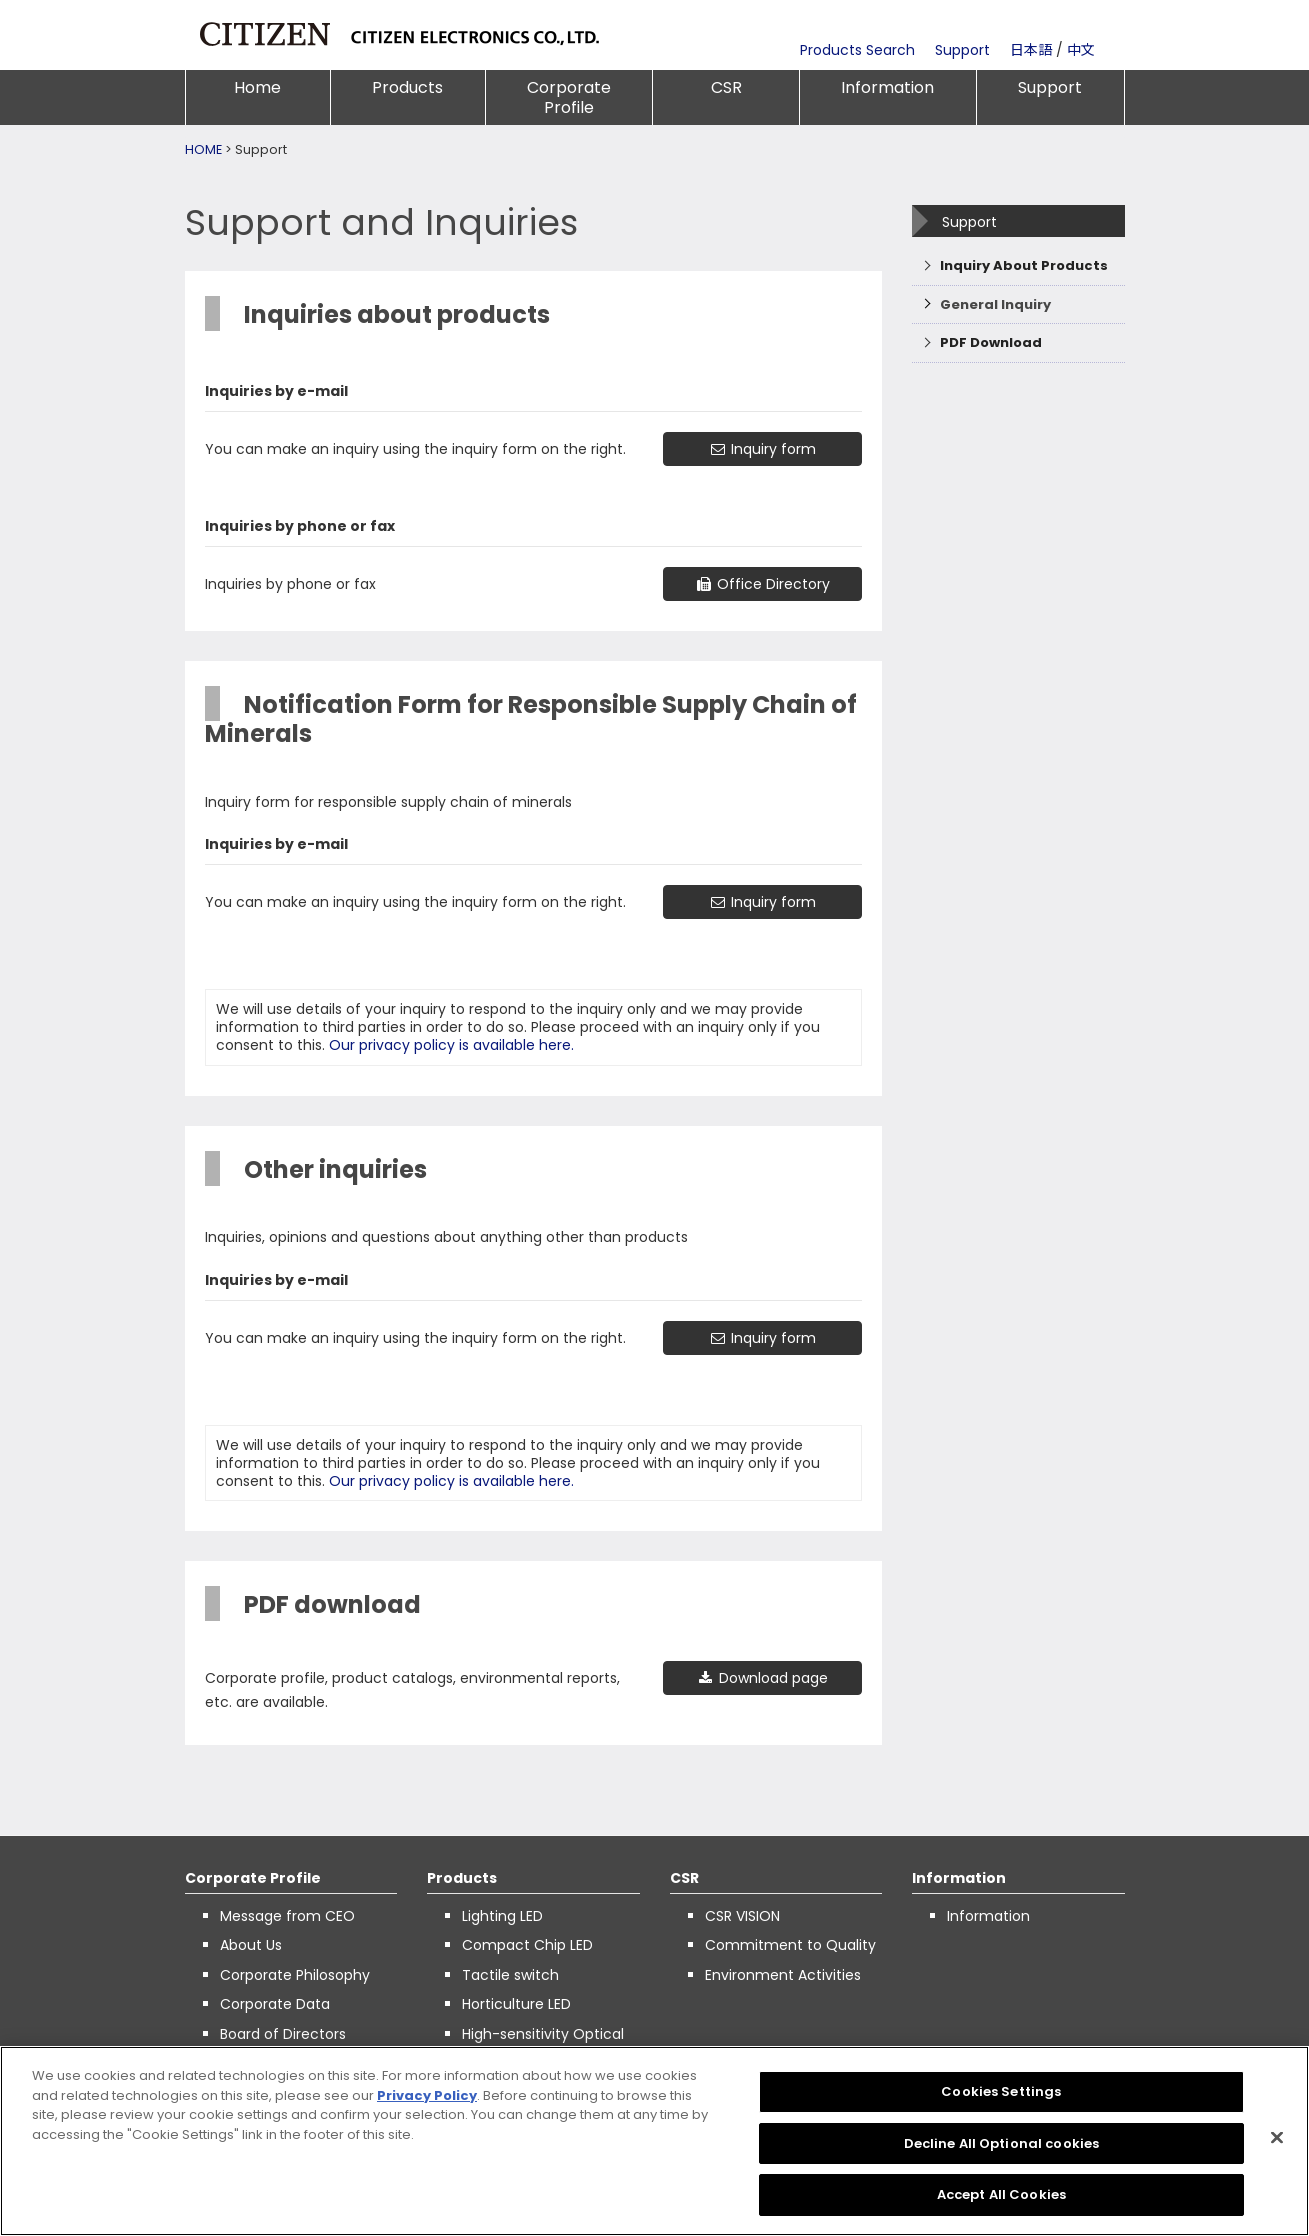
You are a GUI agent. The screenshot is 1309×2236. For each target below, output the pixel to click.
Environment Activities (783, 1975)
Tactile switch (510, 1975)
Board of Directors (283, 2034)
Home (257, 87)
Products (407, 87)
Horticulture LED (516, 2004)
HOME (203, 149)
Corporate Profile (569, 97)
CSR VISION (742, 1916)
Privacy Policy (427, 2095)
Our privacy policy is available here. (451, 1045)
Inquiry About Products (1024, 265)
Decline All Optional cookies (1002, 2143)
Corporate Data (275, 2004)
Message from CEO (287, 1916)
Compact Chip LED (527, 1945)
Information (887, 87)
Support (962, 50)
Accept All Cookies (1001, 2194)
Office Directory (762, 584)
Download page (762, 1678)
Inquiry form (762, 449)
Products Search (857, 50)
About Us (251, 1945)
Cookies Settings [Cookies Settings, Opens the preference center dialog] (1001, 2091)
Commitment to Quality (790, 1945)
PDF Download (991, 342)
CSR (726, 87)
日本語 (1031, 50)
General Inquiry (995, 304)
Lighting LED (502, 1916)
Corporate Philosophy (295, 1975)
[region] (654, 2141)
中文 (1081, 50)
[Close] (1277, 2138)
